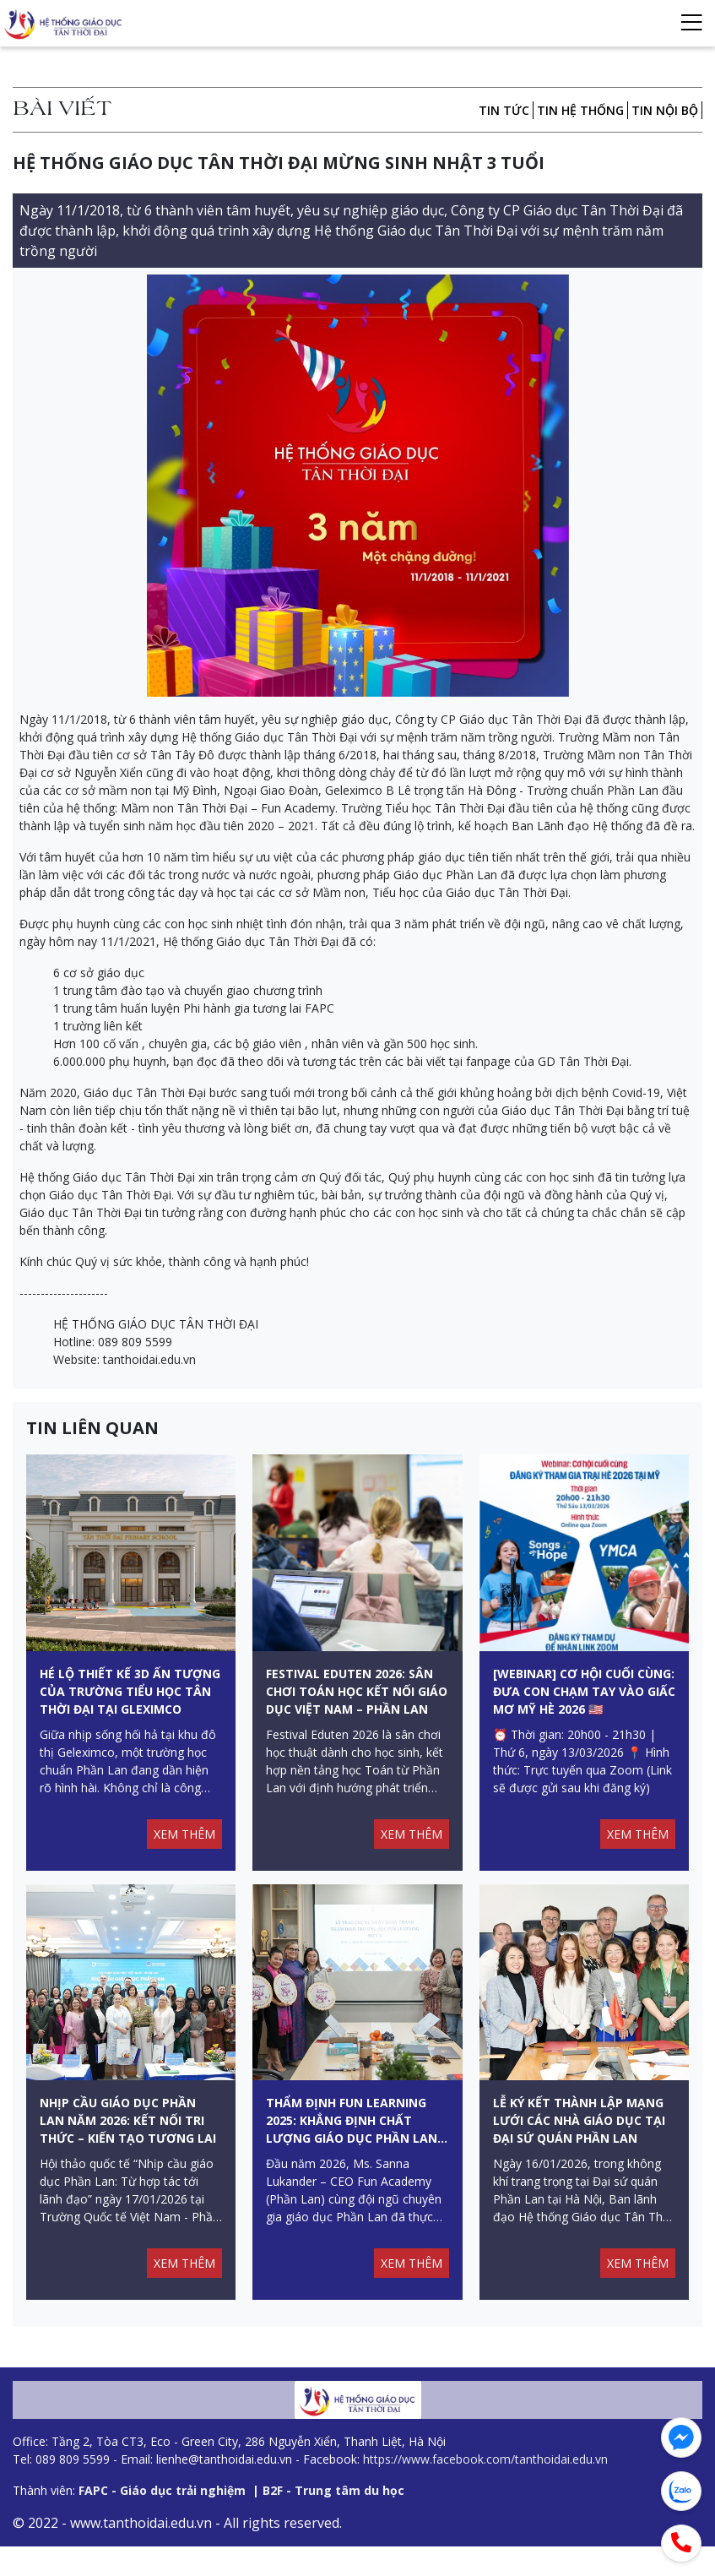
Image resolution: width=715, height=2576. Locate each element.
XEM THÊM (184, 1848)
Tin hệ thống (580, 110)
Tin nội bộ (664, 110)
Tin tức (504, 110)
